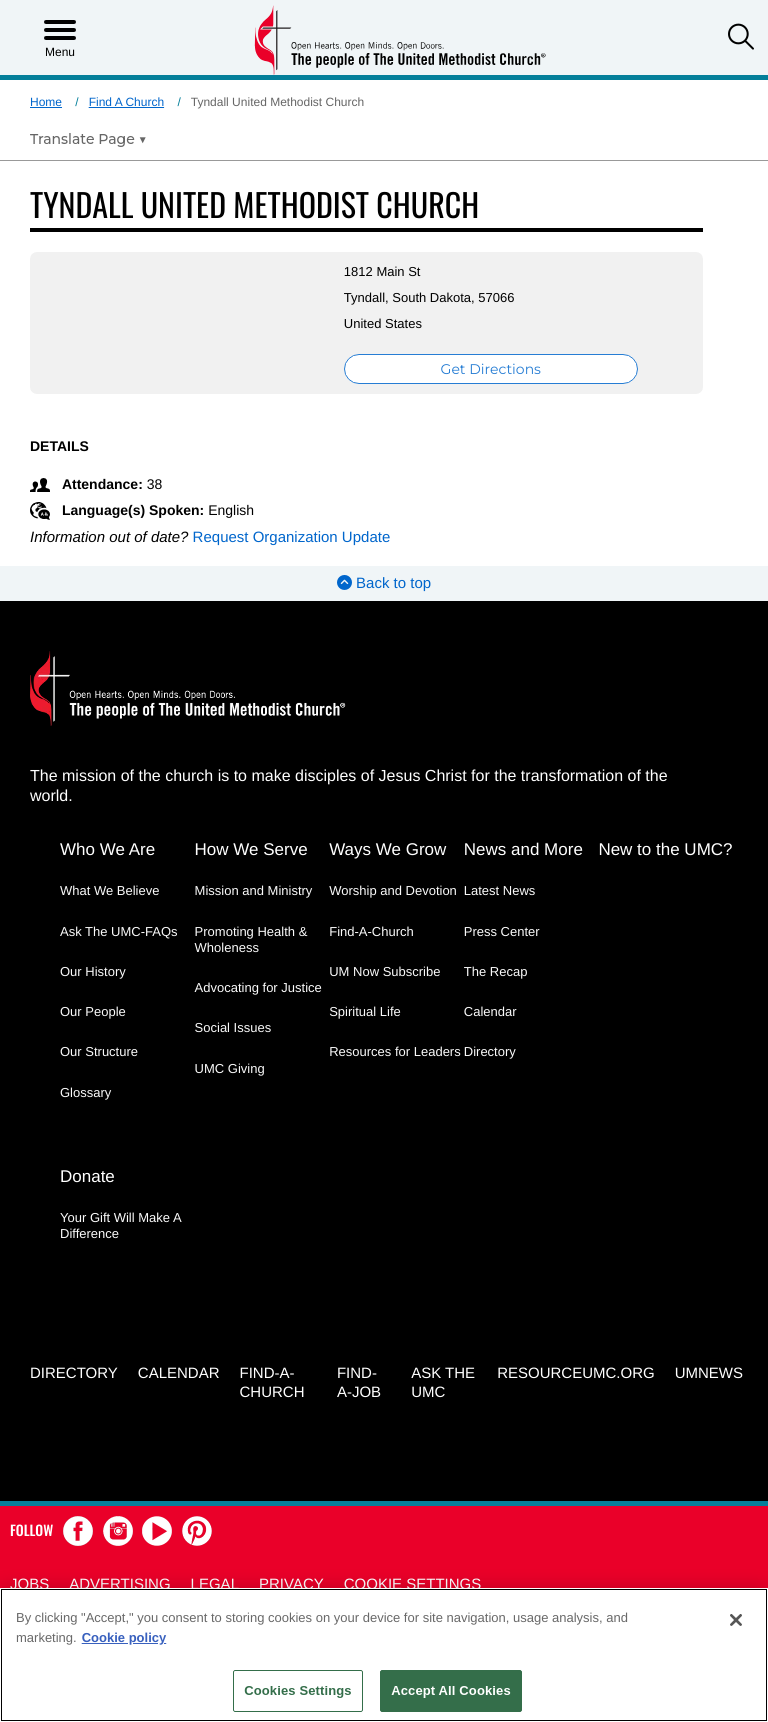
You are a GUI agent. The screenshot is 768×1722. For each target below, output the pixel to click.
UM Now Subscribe (384, 971)
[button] (741, 39)
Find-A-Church (371, 931)
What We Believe (109, 890)
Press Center (502, 931)
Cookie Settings (413, 1583)
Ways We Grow (387, 849)
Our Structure (99, 1051)
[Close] (736, 1620)
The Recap (496, 971)
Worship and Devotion (393, 890)
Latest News (500, 890)
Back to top (384, 583)
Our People (93, 1011)
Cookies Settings (298, 1690)
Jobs (29, 1583)
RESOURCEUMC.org (576, 1371)
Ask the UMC (443, 1381)
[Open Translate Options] (88, 139)
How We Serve (251, 849)
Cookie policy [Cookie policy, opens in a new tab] (124, 1637)
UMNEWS (709, 1371)
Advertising (119, 1583)
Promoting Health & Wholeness (251, 939)
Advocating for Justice (258, 987)
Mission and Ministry (254, 890)
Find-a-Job (359, 1381)
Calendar (490, 1011)
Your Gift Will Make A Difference (120, 1224)
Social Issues (233, 1027)
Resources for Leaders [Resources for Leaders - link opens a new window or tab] (395, 1051)
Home (46, 102)
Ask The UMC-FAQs (119, 931)
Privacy (291, 1583)
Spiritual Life (365, 1011)
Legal (215, 1583)
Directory (490, 1051)
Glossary (85, 1092)
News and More (523, 849)
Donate (87, 1175)
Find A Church (126, 102)
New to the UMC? (665, 849)
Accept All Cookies (451, 1690)
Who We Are (107, 849)
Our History (93, 971)
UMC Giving (230, 1068)
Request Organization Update (292, 537)
